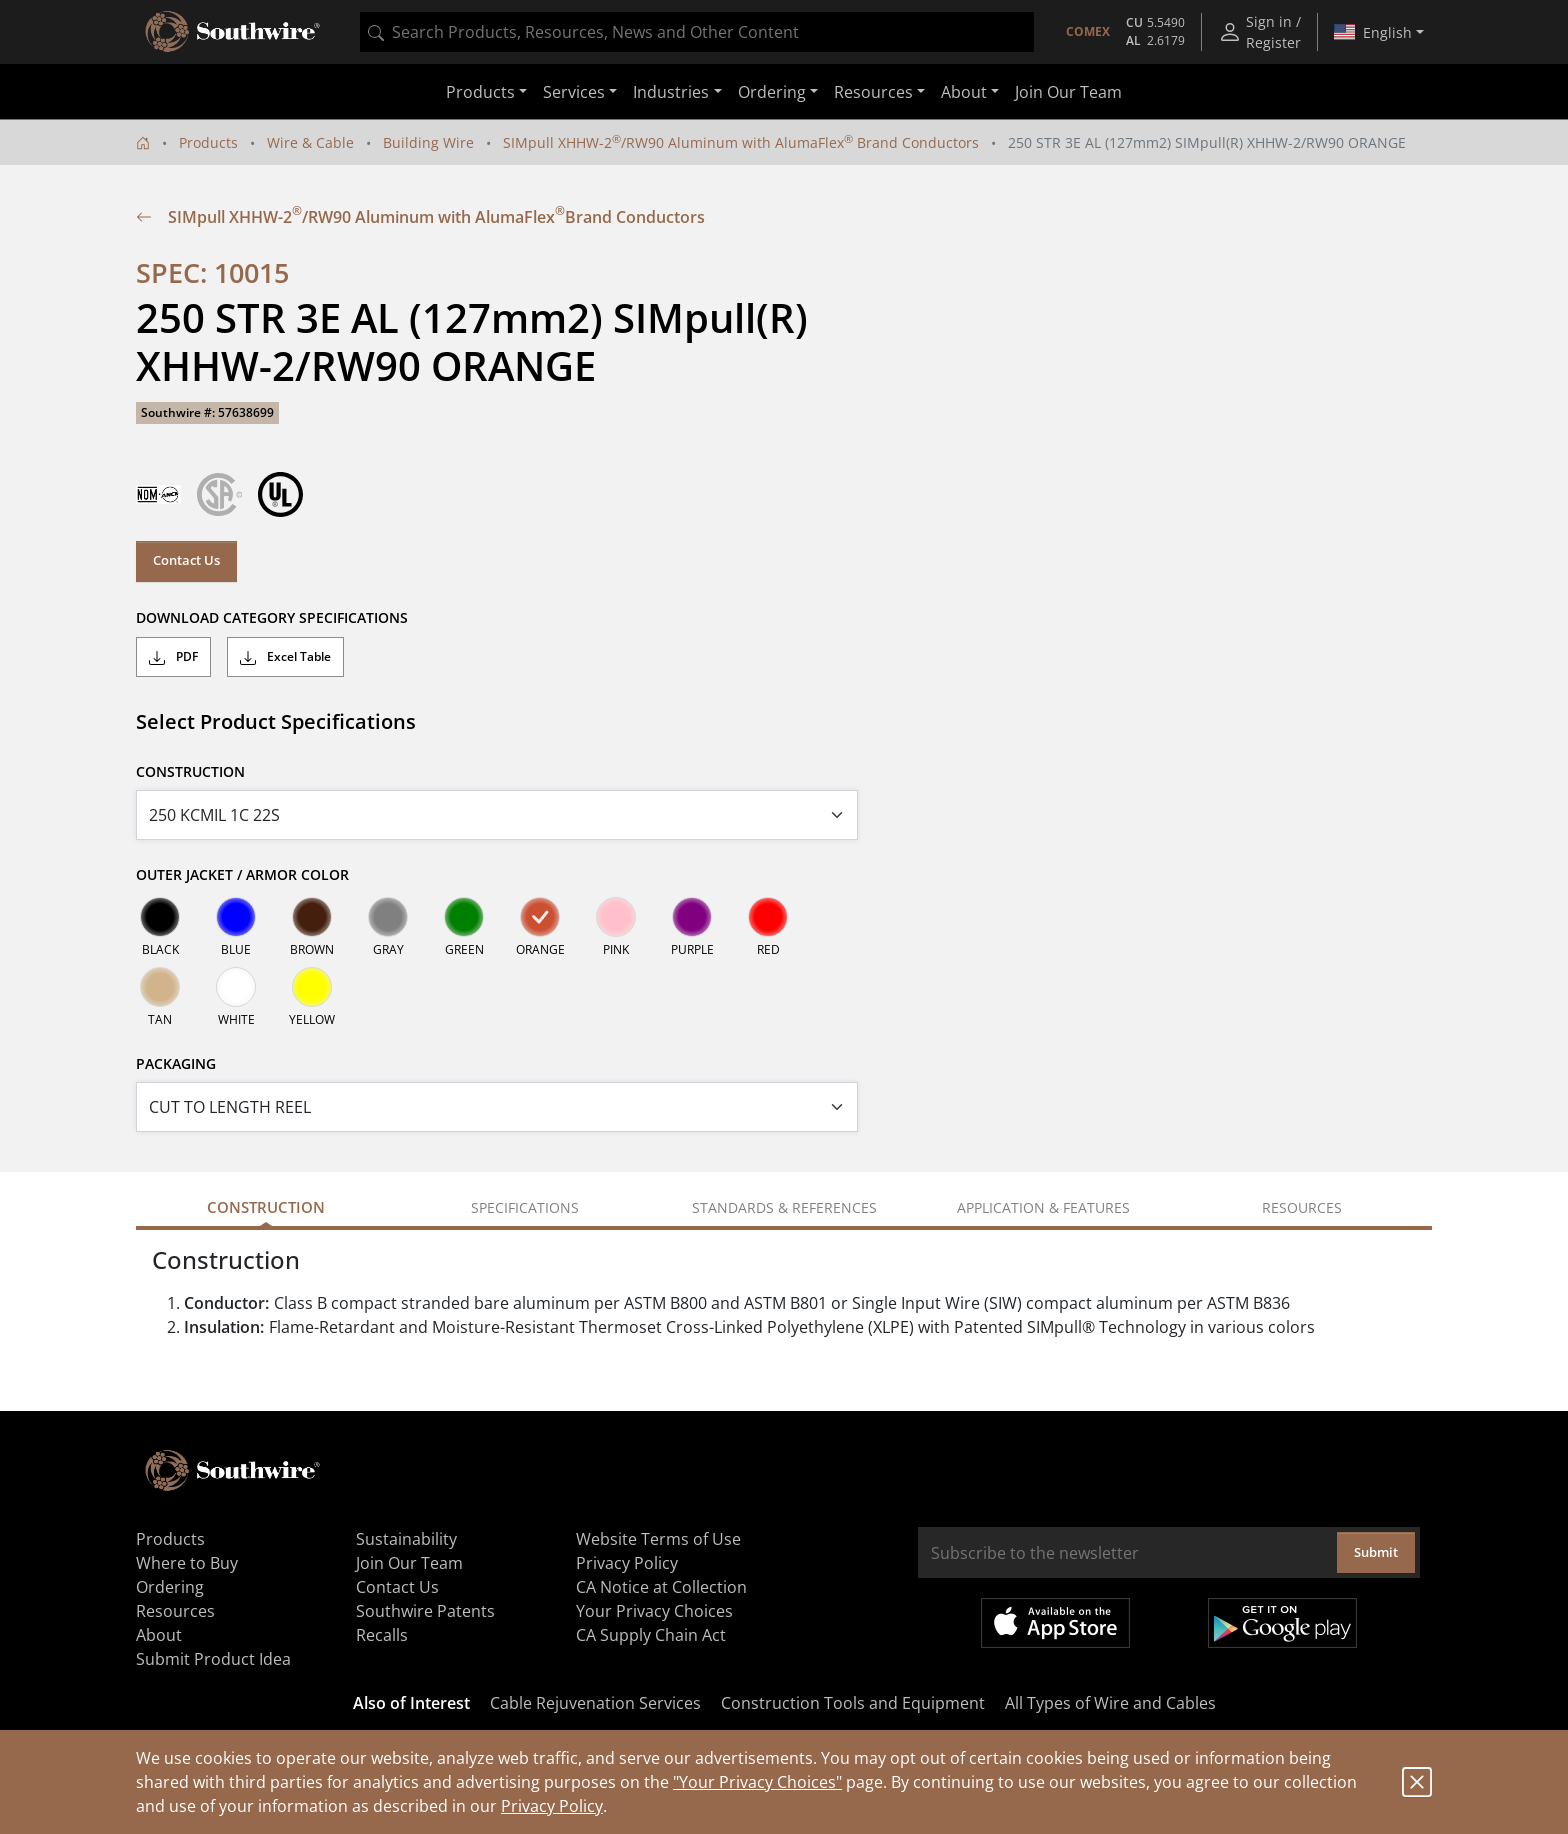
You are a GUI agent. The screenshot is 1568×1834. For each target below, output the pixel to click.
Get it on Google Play (1282, 1623)
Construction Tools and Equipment (853, 1703)
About (159, 1635)
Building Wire (428, 142)
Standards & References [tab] (784, 1207)
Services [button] (574, 92)
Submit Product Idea (213, 1659)
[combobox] (697, 32)
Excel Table (285, 657)
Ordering (170, 1587)
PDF (173, 657)
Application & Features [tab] (1043, 1207)
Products (208, 142)
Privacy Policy (552, 1806)
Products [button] (480, 92)
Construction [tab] (266, 1207)
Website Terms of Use (658, 1539)
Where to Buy (187, 1563)
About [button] (964, 92)
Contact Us (186, 560)
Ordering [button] (772, 92)
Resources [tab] (1302, 1207)
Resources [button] (873, 92)
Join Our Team (1068, 92)
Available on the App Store (1055, 1623)
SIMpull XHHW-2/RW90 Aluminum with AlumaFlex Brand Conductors (741, 142)
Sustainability (406, 1539)
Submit (1376, 1552)
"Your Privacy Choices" (757, 1782)
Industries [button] (671, 92)
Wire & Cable (310, 142)
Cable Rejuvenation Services (595, 1703)
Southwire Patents (425, 1611)
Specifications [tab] (525, 1207)
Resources (175, 1611)
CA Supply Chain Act (651, 1635)
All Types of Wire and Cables (1110, 1703)
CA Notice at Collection (661, 1587)
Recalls (382, 1635)
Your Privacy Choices (654, 1611)
